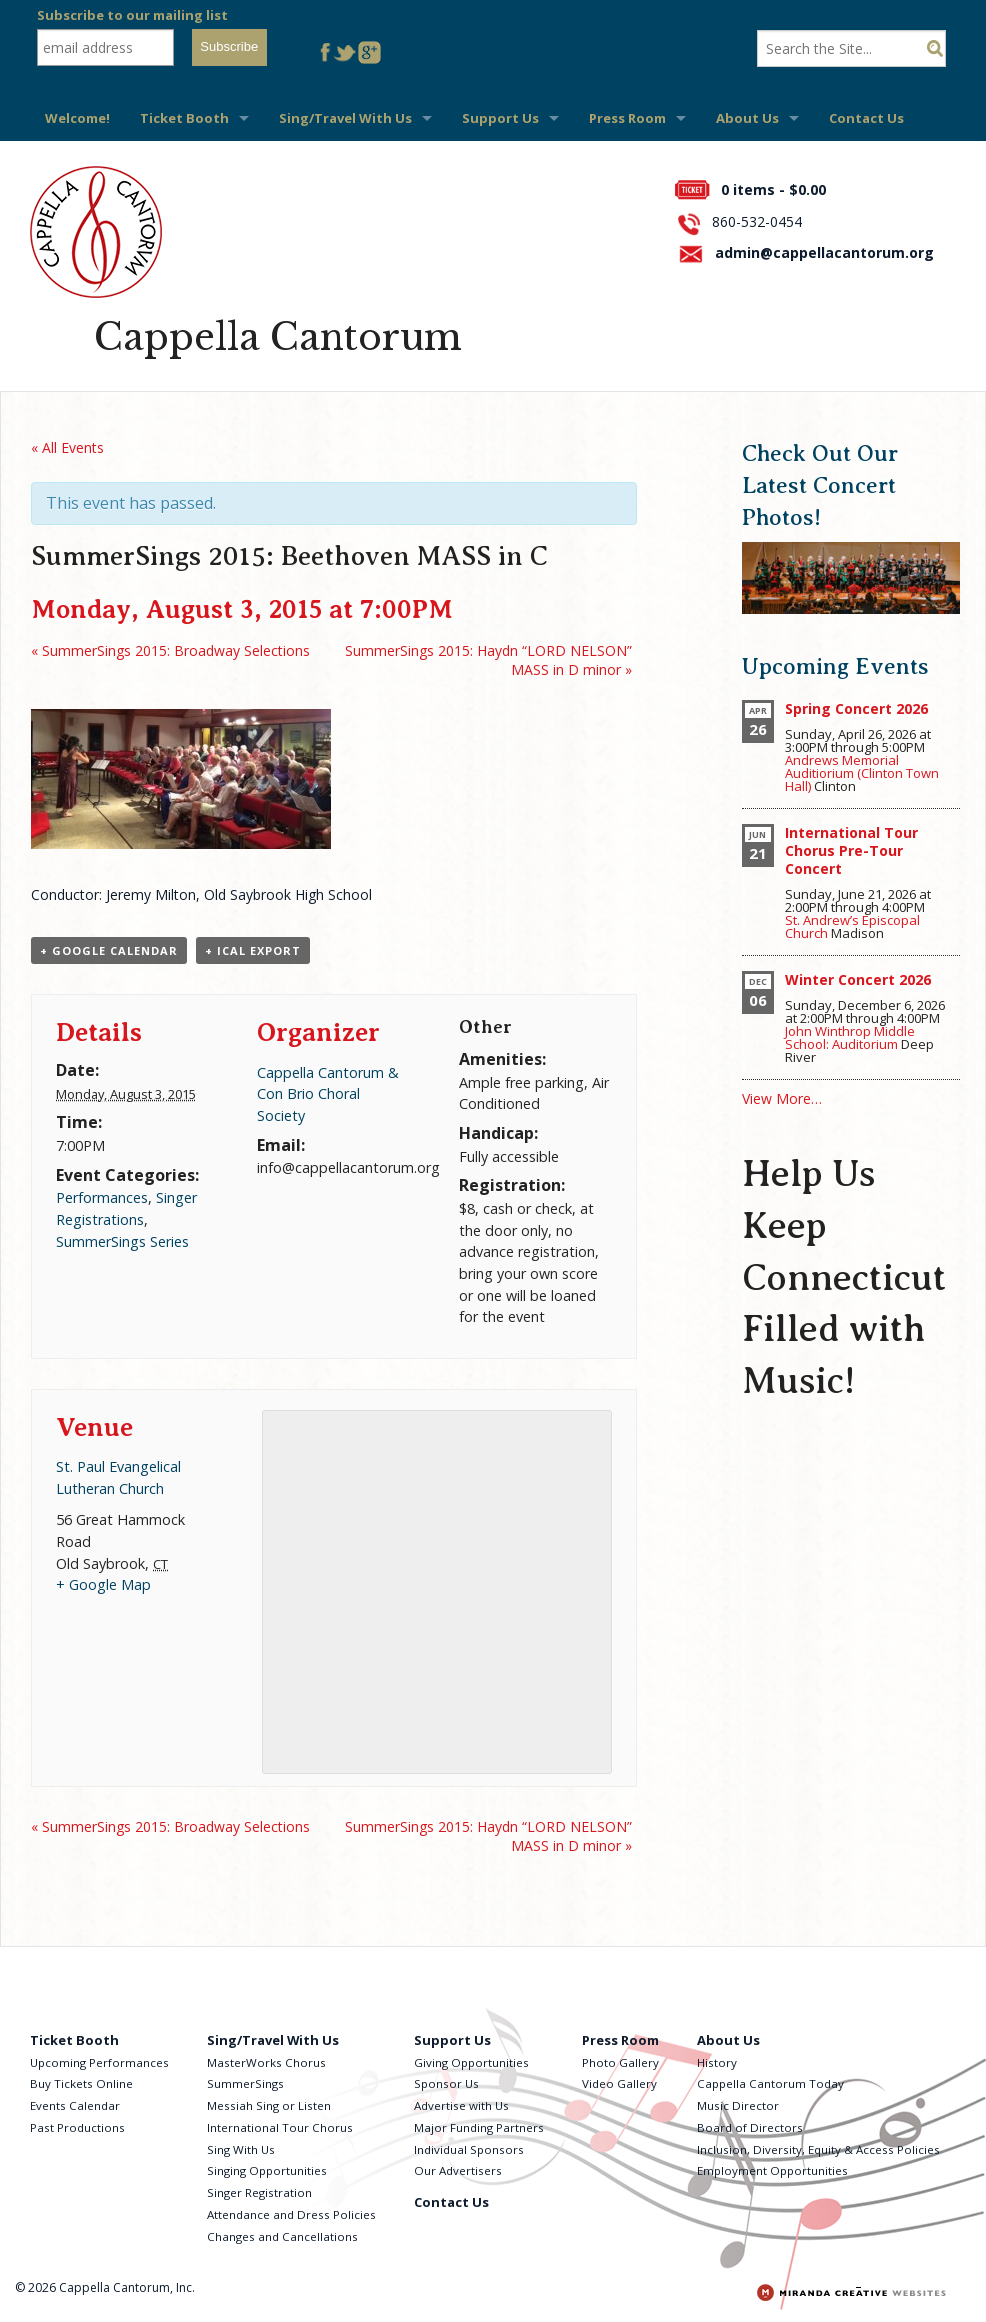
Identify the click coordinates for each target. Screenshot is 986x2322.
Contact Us (866, 118)
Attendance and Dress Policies (291, 2214)
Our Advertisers (458, 2170)
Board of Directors (750, 2127)
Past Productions (77, 2127)
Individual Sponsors (469, 2149)
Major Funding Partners (479, 2127)
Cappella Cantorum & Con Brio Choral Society (328, 1094)
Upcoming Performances (99, 2062)
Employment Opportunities (772, 2170)
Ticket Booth (184, 118)
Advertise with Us (461, 2105)
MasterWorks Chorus (266, 2062)
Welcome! (77, 118)
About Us (747, 118)
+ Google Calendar (109, 950)
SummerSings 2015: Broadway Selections (170, 650)
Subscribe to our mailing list (132, 15)
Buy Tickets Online (81, 2083)
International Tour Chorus (280, 2127)
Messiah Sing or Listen (269, 2105)
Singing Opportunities (267, 2170)
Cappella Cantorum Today (770, 2083)
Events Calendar (75, 2105)
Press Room (627, 118)
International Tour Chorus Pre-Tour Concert (851, 850)
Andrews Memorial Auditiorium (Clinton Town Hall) (862, 773)
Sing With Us (241, 2149)
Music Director (738, 2105)
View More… (782, 1098)
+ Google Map (103, 1584)
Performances (102, 1197)
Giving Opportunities (471, 2062)
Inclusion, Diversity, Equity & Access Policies (818, 2149)
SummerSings (245, 2083)
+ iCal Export (253, 950)
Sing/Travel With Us (345, 118)
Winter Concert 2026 (858, 979)
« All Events (67, 447)
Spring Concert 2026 (856, 708)
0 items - (773, 189)
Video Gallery (619, 2083)
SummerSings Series (122, 1241)
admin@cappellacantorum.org (824, 252)
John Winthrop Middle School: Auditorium (850, 1037)
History (717, 2062)
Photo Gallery (620, 2062)
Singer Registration (259, 2192)
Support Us (500, 118)
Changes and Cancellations (282, 2236)
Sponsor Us (446, 2083)
